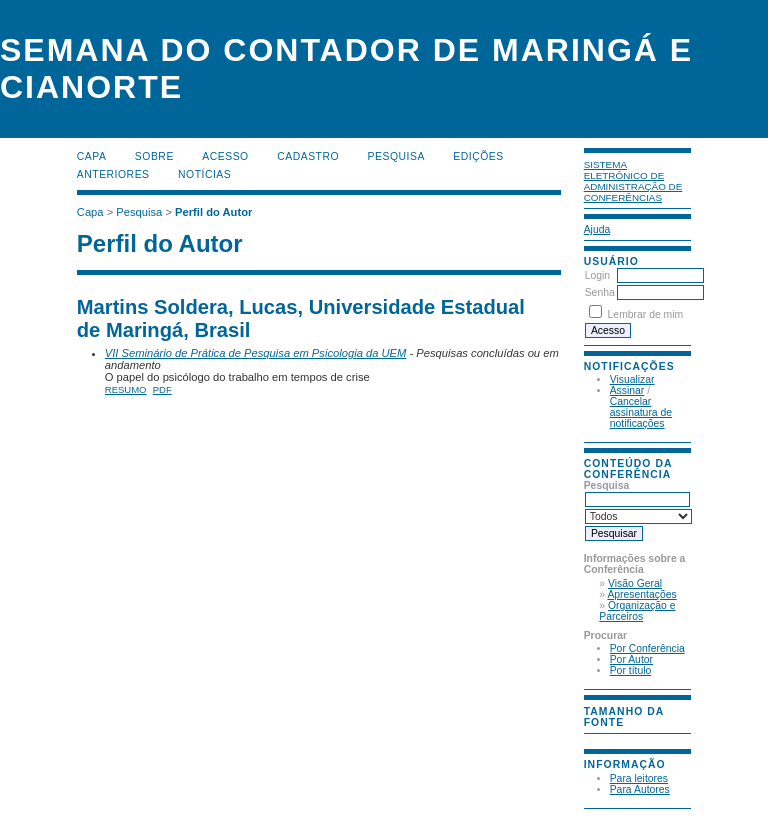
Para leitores (639, 778)
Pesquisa (396, 156)
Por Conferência (647, 648)
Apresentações (641, 594)
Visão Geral (635, 583)
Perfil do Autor (213, 212)
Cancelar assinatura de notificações (641, 412)
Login (597, 275)
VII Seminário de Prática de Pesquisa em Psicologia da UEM (256, 353)
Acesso (225, 156)
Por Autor (631, 659)
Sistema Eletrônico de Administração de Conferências (633, 181)
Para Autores (640, 789)
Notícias (204, 174)
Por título (631, 670)
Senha (600, 292)
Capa (92, 156)
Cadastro (308, 156)
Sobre (154, 156)
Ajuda (597, 229)
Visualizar (632, 379)
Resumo (126, 389)
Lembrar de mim (646, 314)
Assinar (627, 390)
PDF (162, 389)
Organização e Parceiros (637, 611)
